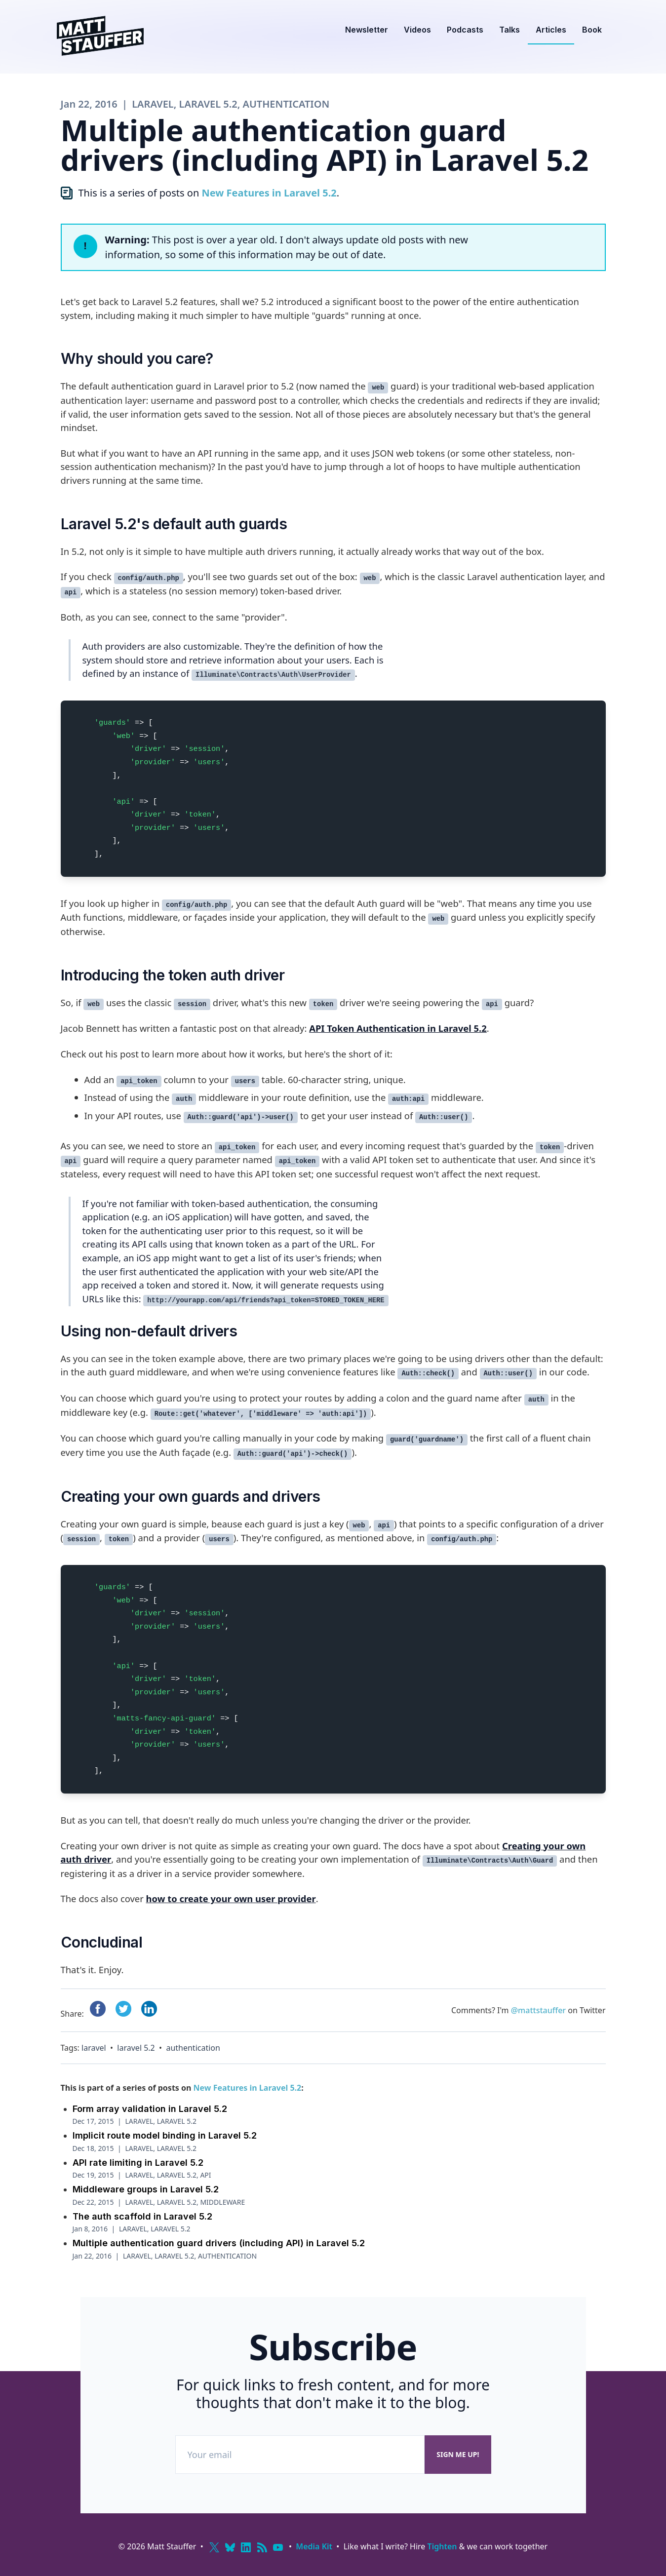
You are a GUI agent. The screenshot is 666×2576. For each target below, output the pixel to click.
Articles (551, 30)
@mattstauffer (538, 2010)
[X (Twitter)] (214, 2547)
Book (592, 30)
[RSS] (262, 2547)
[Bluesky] (230, 2547)
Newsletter (366, 30)
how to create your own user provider (231, 1898)
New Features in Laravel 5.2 (268, 192)
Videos (417, 30)
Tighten (442, 2546)
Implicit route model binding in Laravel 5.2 (165, 2135)
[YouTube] (278, 2547)
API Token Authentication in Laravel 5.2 (398, 1028)
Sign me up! (457, 2454)
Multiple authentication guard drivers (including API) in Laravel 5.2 (219, 2243)
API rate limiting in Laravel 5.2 (138, 2162)
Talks (509, 30)
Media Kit (314, 2546)
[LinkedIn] (246, 2547)
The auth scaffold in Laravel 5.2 (142, 2216)
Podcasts (465, 30)
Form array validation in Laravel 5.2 (150, 2109)
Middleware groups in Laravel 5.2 (146, 2189)
